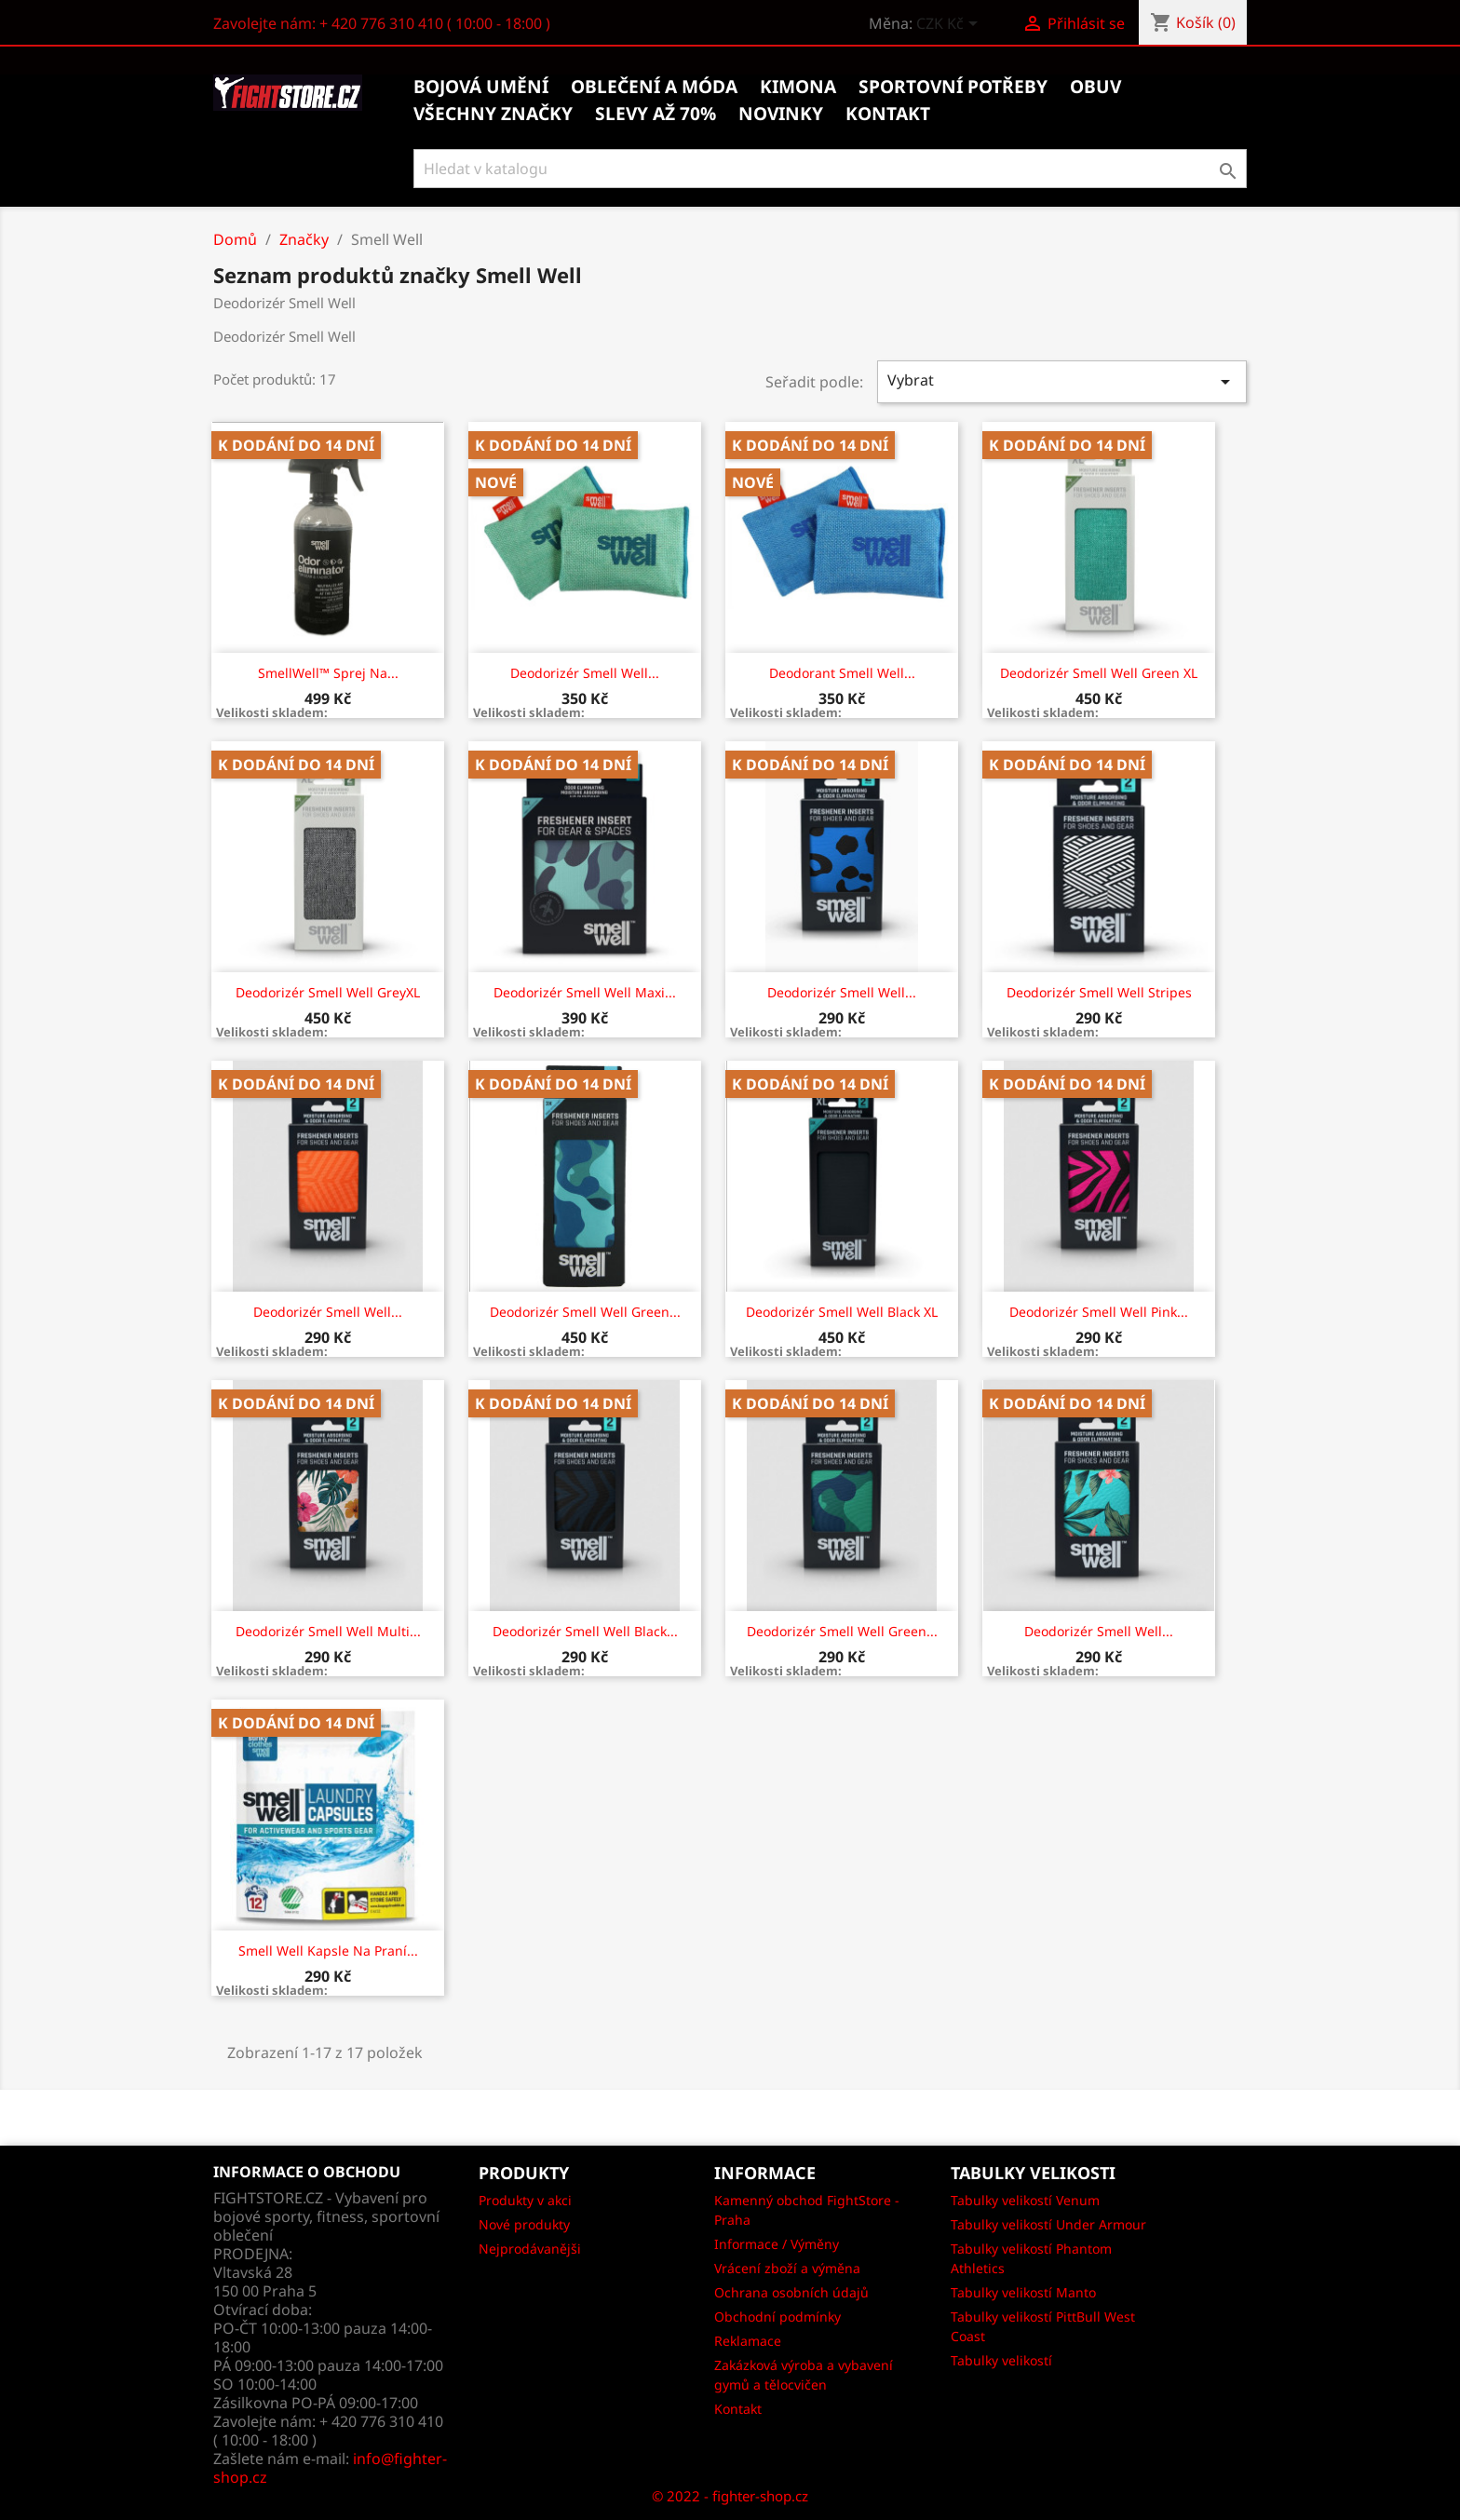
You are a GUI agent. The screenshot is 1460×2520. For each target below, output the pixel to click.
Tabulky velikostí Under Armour (1048, 2224)
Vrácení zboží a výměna (787, 2268)
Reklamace (747, 2341)
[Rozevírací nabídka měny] (950, 25)
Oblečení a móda (654, 87)
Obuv (1095, 87)
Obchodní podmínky (777, 2316)
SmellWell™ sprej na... (328, 673)
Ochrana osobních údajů (791, 2292)
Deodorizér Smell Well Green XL (1098, 673)
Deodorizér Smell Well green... (585, 1312)
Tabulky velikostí (1001, 2360)
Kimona (798, 87)
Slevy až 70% (655, 114)
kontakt (887, 114)
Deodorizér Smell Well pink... (1098, 1312)
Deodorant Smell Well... (842, 673)
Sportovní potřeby (953, 87)
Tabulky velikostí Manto (1023, 2292)
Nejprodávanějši (530, 2248)
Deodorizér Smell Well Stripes (1099, 992)
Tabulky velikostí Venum (1025, 2200)
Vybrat (1062, 381)
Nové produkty (524, 2224)
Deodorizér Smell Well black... (585, 1631)
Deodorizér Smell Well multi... (328, 1631)
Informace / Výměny (776, 2244)
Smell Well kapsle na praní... (328, 1950)
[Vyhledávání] (830, 168)
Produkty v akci (525, 2200)
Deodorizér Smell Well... (584, 673)
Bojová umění (480, 87)
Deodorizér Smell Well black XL (842, 1312)
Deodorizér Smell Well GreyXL (328, 992)
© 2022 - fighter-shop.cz (730, 2495)
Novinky (780, 114)
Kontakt (738, 2409)
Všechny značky (493, 114)
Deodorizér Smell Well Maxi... (584, 992)
